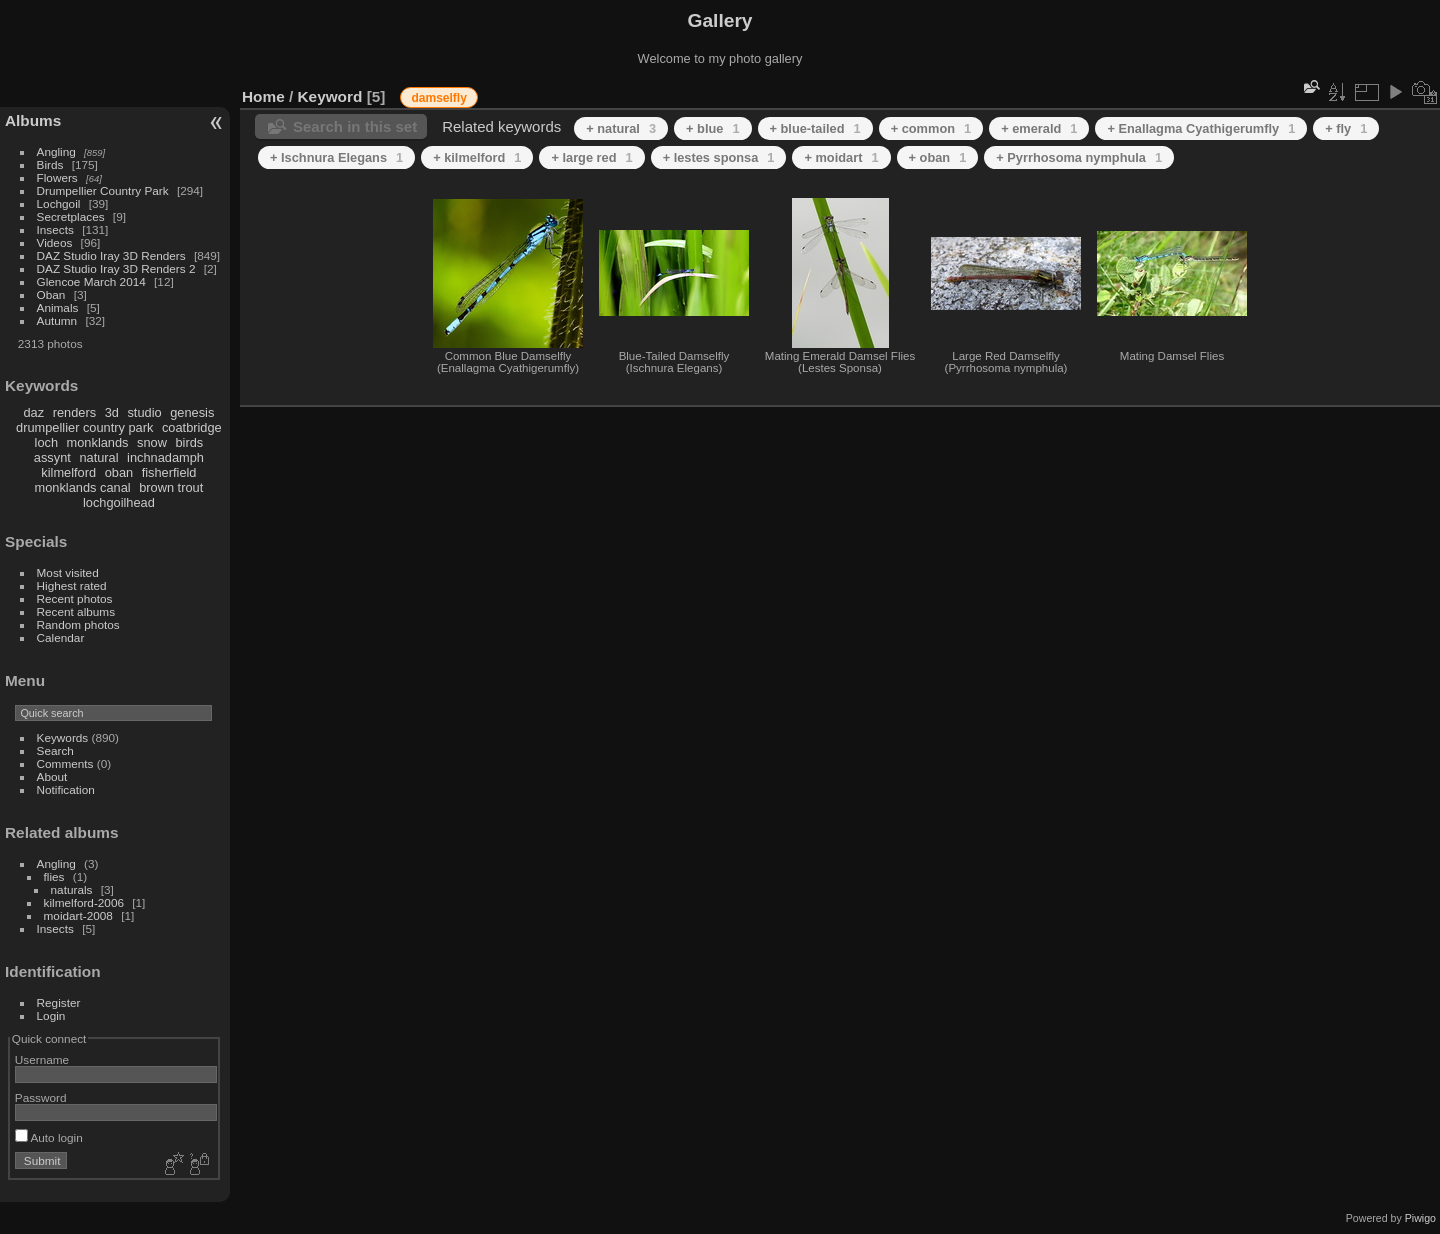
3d (112, 412)
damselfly (438, 98)
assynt (52, 457)
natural (98, 457)
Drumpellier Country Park (103, 190)
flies (54, 876)
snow (152, 442)
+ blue (712, 128)
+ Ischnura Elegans (336, 157)
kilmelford (68, 472)
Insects (55, 229)
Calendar (61, 637)
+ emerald (1039, 128)
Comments (65, 763)
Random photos (78, 624)
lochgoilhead (119, 502)
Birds (50, 164)
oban (119, 472)
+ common (931, 128)
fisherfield (169, 472)
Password (41, 1097)
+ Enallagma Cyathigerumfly (1201, 128)
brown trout (171, 487)
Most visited (68, 572)
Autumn (57, 320)
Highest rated (72, 585)
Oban (51, 294)
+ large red (591, 157)
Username (42, 1059)
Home (263, 96)
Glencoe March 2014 (91, 281)
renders (74, 412)
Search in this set (355, 126)
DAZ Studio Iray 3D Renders (111, 255)
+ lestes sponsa (719, 157)
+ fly (1346, 128)
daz (34, 412)
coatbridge (192, 427)
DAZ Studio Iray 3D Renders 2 (116, 268)
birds (189, 442)
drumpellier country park (84, 427)
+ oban (938, 157)
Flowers (57, 177)
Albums (33, 120)
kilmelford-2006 (84, 902)
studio (144, 412)
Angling (56, 151)
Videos (55, 242)
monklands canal (83, 487)
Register (59, 1002)
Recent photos (75, 598)
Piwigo (1420, 1218)
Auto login (49, 1137)
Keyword (330, 96)
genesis (192, 412)
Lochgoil (59, 203)
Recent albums (76, 611)
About (52, 776)
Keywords (63, 737)
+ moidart (841, 157)
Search (55, 750)
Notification (66, 789)
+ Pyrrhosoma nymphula (1079, 157)
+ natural (621, 128)
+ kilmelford (477, 157)
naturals (72, 889)
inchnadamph (165, 457)
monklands (98, 442)
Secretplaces (71, 216)
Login (51, 1015)
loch (46, 442)
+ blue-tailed (815, 128)
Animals (58, 307)
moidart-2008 (78, 915)
